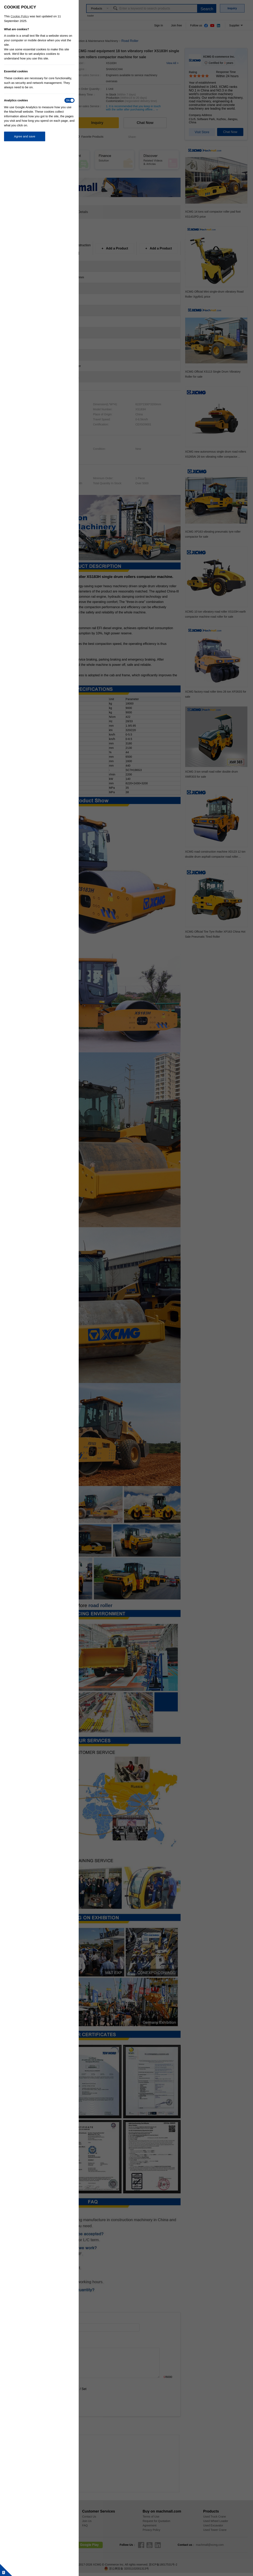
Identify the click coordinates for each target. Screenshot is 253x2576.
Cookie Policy (20, 16)
